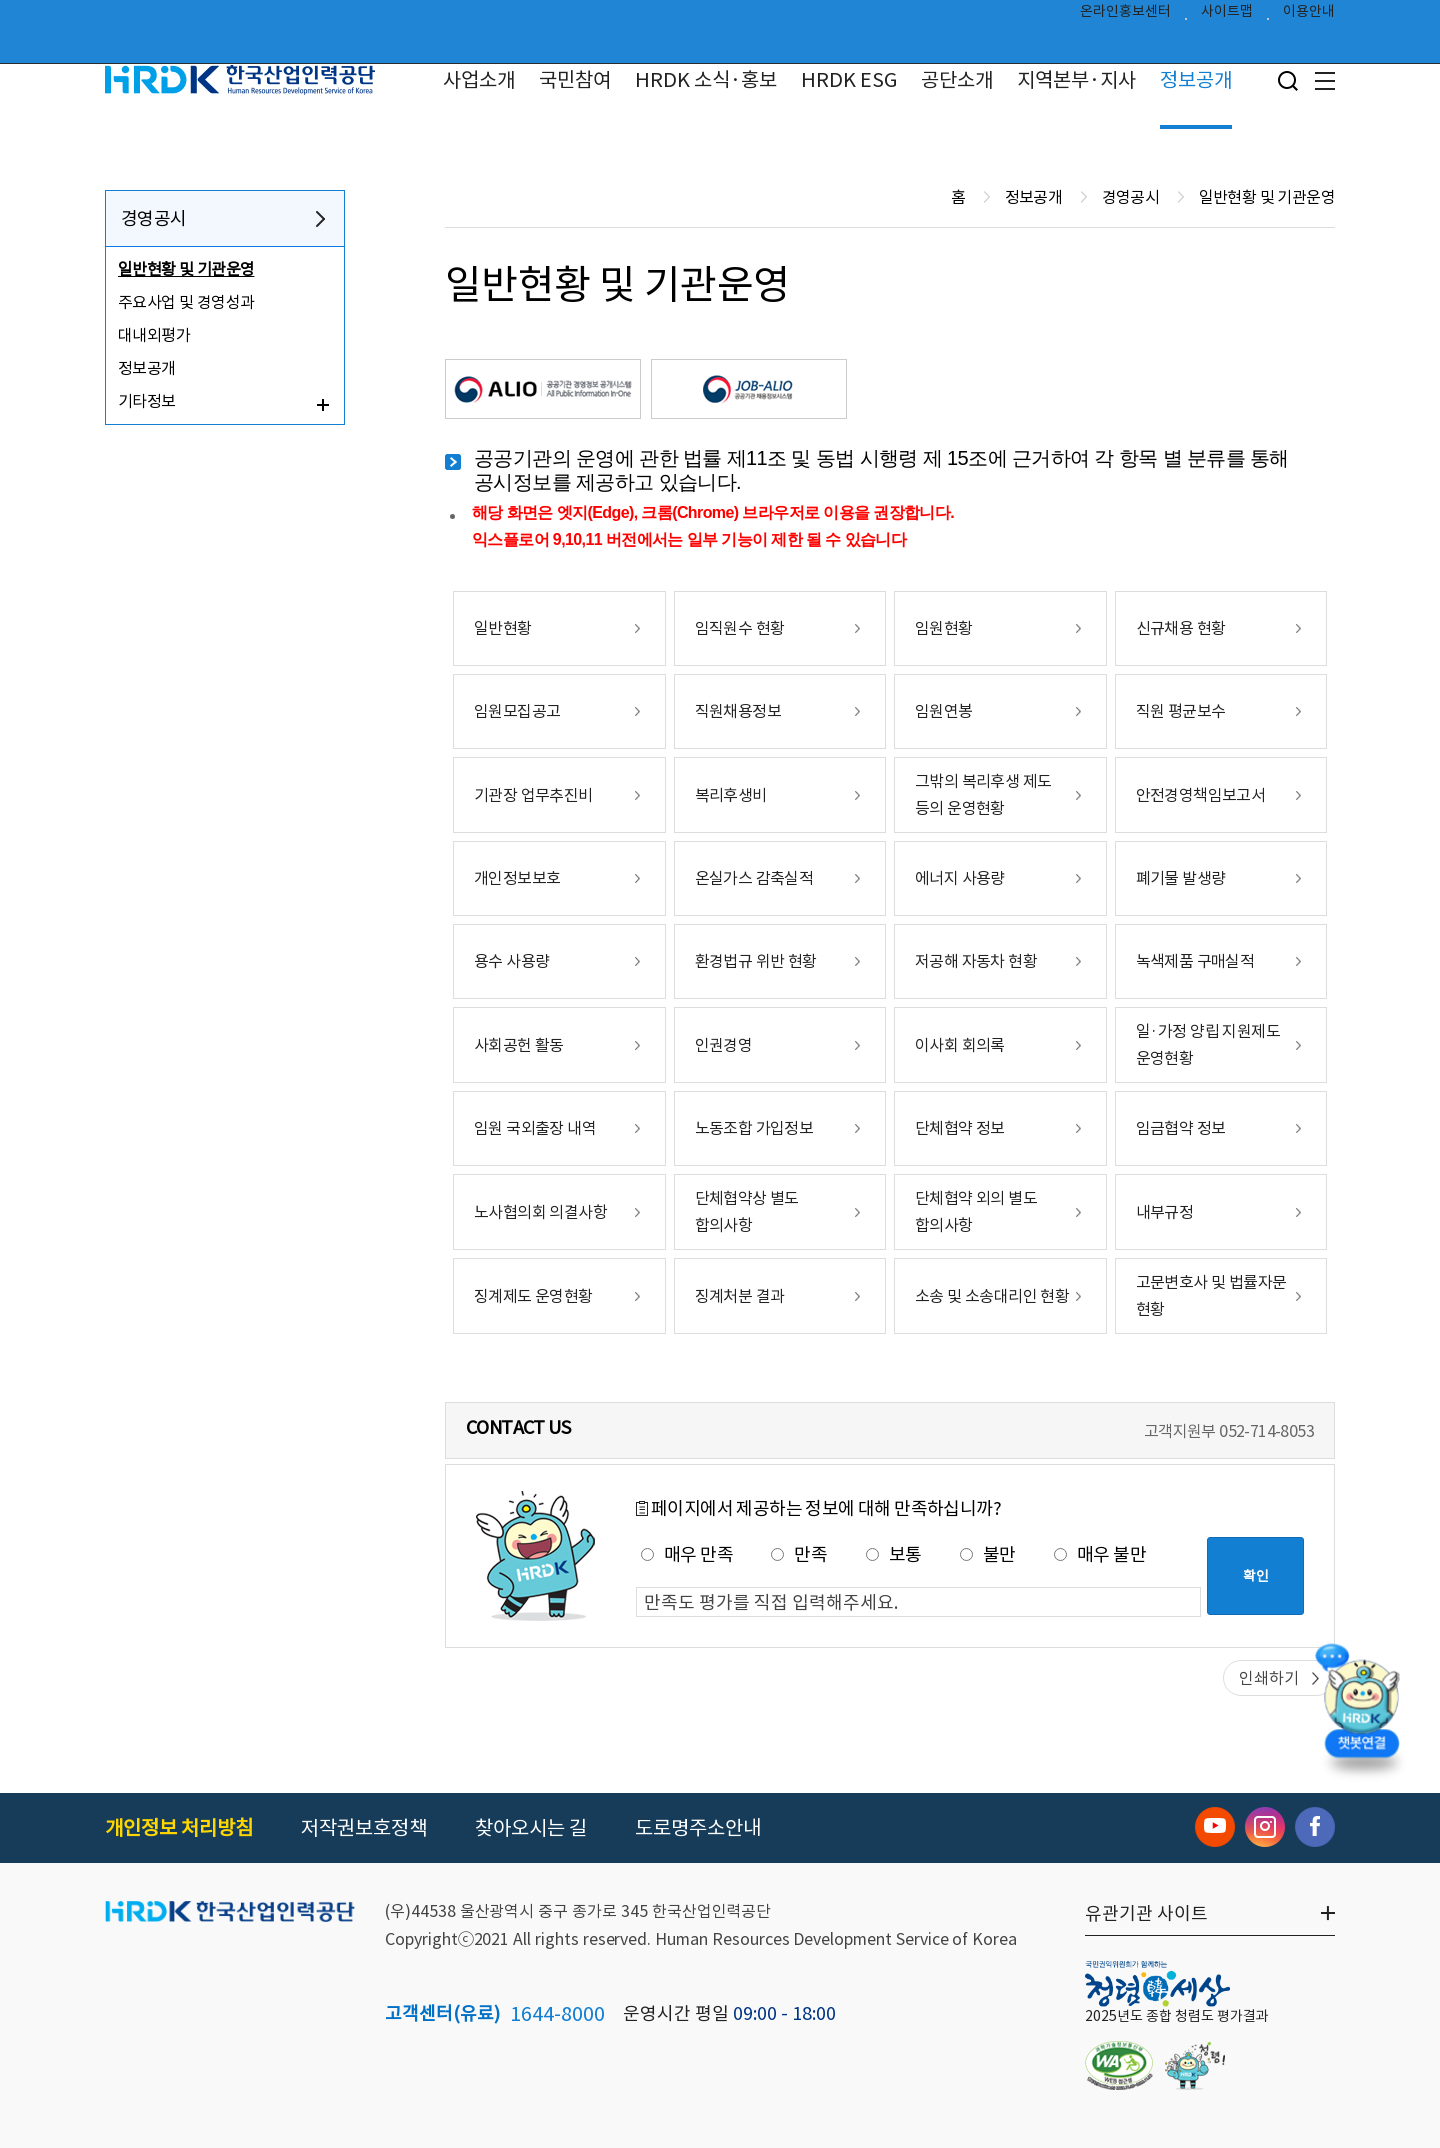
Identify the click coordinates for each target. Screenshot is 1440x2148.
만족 (799, 1554)
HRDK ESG (849, 80)
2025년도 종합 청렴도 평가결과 (1177, 2016)
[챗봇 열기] (1361, 1712)
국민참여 (575, 80)
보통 (894, 1554)
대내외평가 (154, 335)
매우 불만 (1100, 1554)
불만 (988, 1554)
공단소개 (957, 80)
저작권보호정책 (364, 1828)
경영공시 (154, 218)
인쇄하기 (1269, 1678)
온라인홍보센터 (1125, 16)
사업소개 (479, 80)
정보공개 (1196, 80)
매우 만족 (687, 1554)
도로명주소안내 (698, 1828)
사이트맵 (1227, 16)
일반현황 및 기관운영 (186, 269)
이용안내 (1309, 16)
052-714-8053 (1266, 1431)
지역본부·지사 (1076, 80)
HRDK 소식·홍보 (706, 80)
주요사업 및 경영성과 (186, 302)
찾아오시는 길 (531, 1828)
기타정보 (147, 401)
